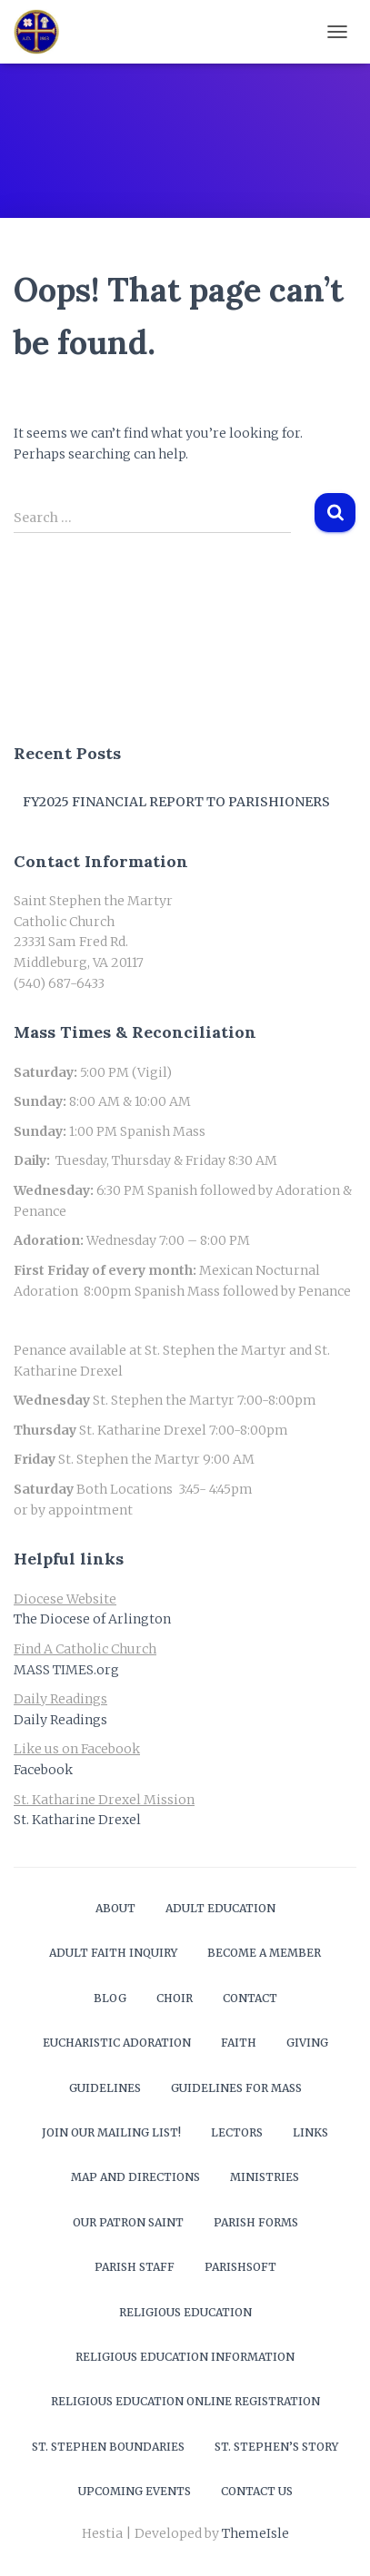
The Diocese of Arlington (92, 1619)
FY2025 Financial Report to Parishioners (176, 802)
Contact (250, 1998)
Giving (307, 2042)
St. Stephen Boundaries (108, 2446)
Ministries (264, 2177)
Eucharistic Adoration (117, 2042)
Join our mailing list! (111, 2132)
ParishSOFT (240, 2267)
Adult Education (220, 1908)
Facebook (43, 1770)
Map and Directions (135, 2177)
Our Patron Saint (128, 2222)
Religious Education (185, 2312)
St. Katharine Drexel (77, 1819)
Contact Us (257, 2491)
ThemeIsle (255, 2533)
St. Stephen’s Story (276, 2446)
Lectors (237, 2132)
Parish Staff (135, 2267)
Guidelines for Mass (236, 2088)
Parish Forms (256, 2222)
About (115, 1908)
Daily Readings (60, 1720)
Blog (110, 1998)
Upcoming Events (134, 2491)
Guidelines (105, 2088)
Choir (174, 1998)
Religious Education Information (185, 2357)
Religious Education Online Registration (185, 2401)
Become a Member (264, 1952)
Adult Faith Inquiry (113, 1952)
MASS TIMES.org (66, 1670)
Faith (238, 2042)
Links (310, 2132)
